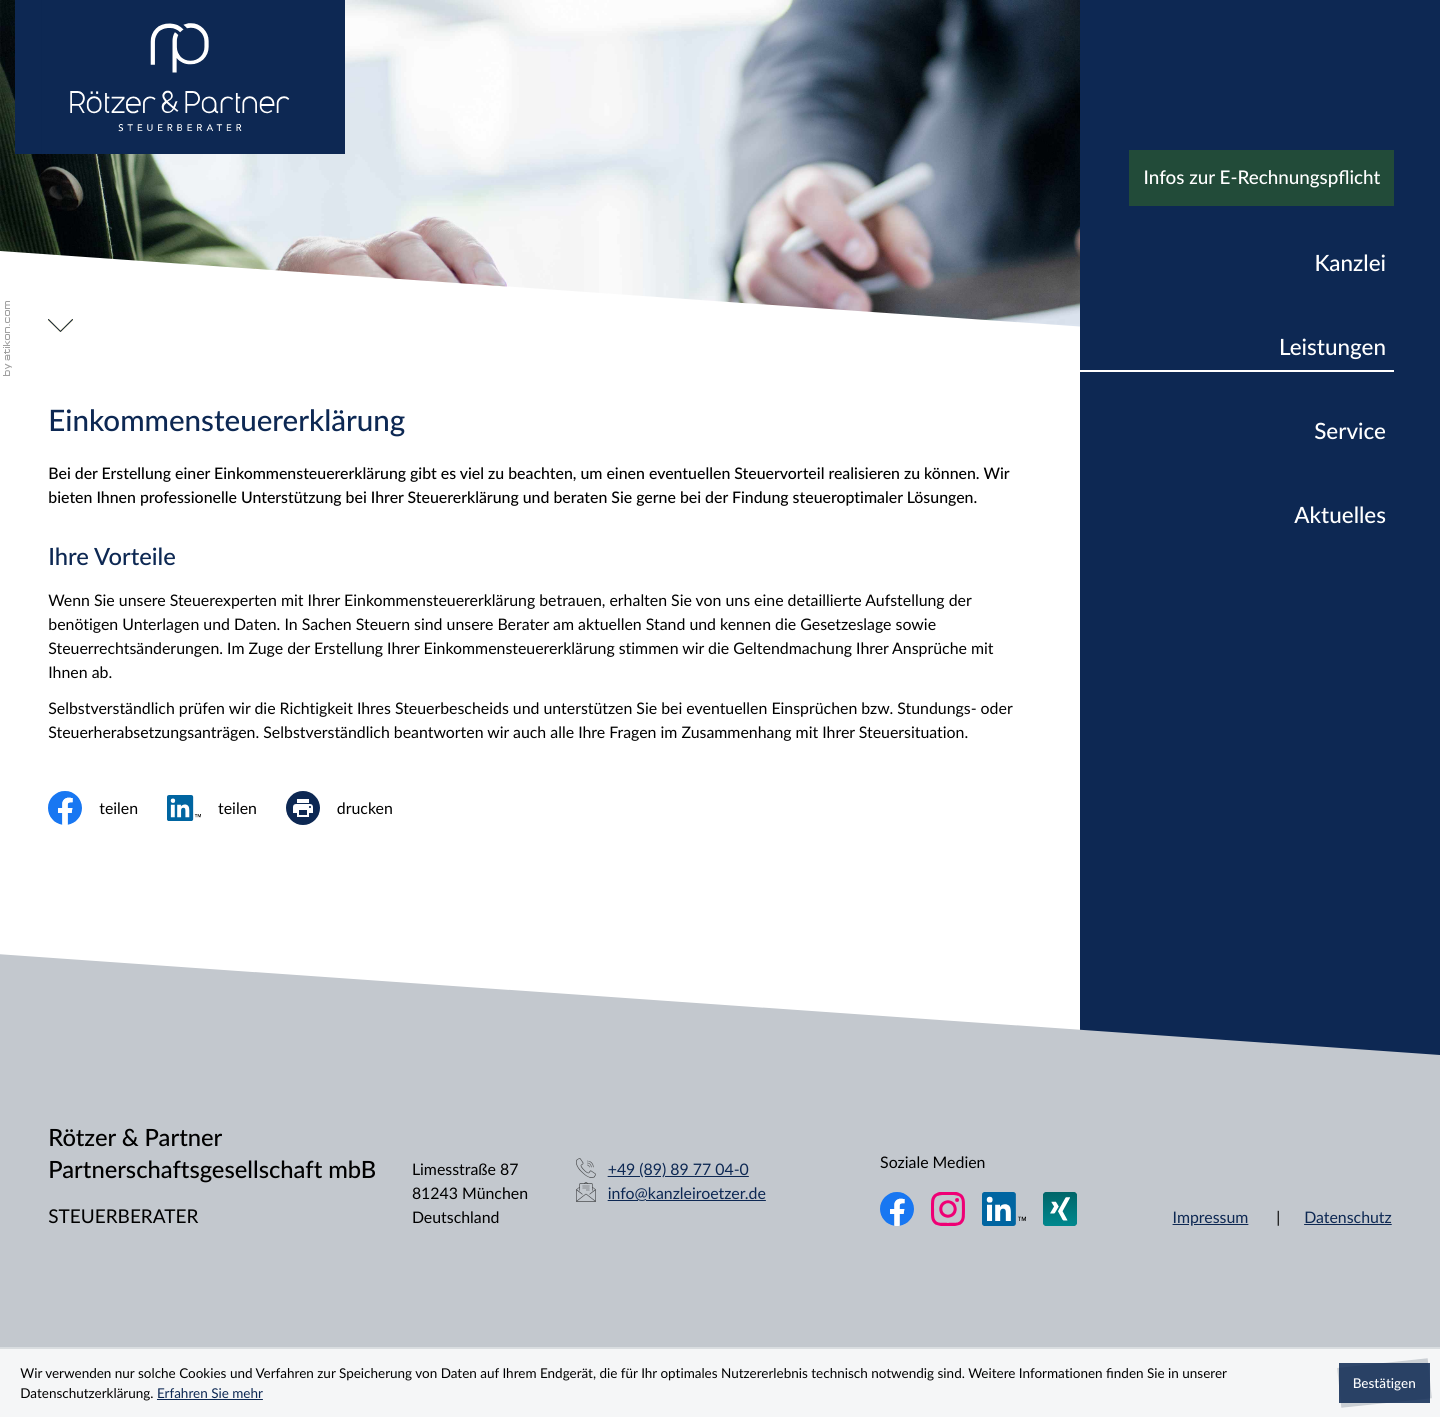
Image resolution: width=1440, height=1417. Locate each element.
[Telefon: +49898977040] (678, 1170)
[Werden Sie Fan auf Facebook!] (897, 1209)
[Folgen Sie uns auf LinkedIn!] (1004, 1209)
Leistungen (1332, 346)
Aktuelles (1340, 514)
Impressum (1211, 1217)
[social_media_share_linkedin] (226, 808)
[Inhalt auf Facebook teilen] (107, 808)
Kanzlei (1350, 262)
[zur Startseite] (180, 77)
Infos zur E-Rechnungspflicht (1262, 177)
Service (1350, 430)
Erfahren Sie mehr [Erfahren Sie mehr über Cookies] (210, 1392)
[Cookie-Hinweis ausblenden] (1384, 1383)
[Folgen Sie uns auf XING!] (1060, 1209)
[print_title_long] (354, 808)
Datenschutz (1348, 1217)
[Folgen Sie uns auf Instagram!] (948, 1209)
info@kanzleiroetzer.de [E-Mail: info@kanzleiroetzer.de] (687, 1193)
